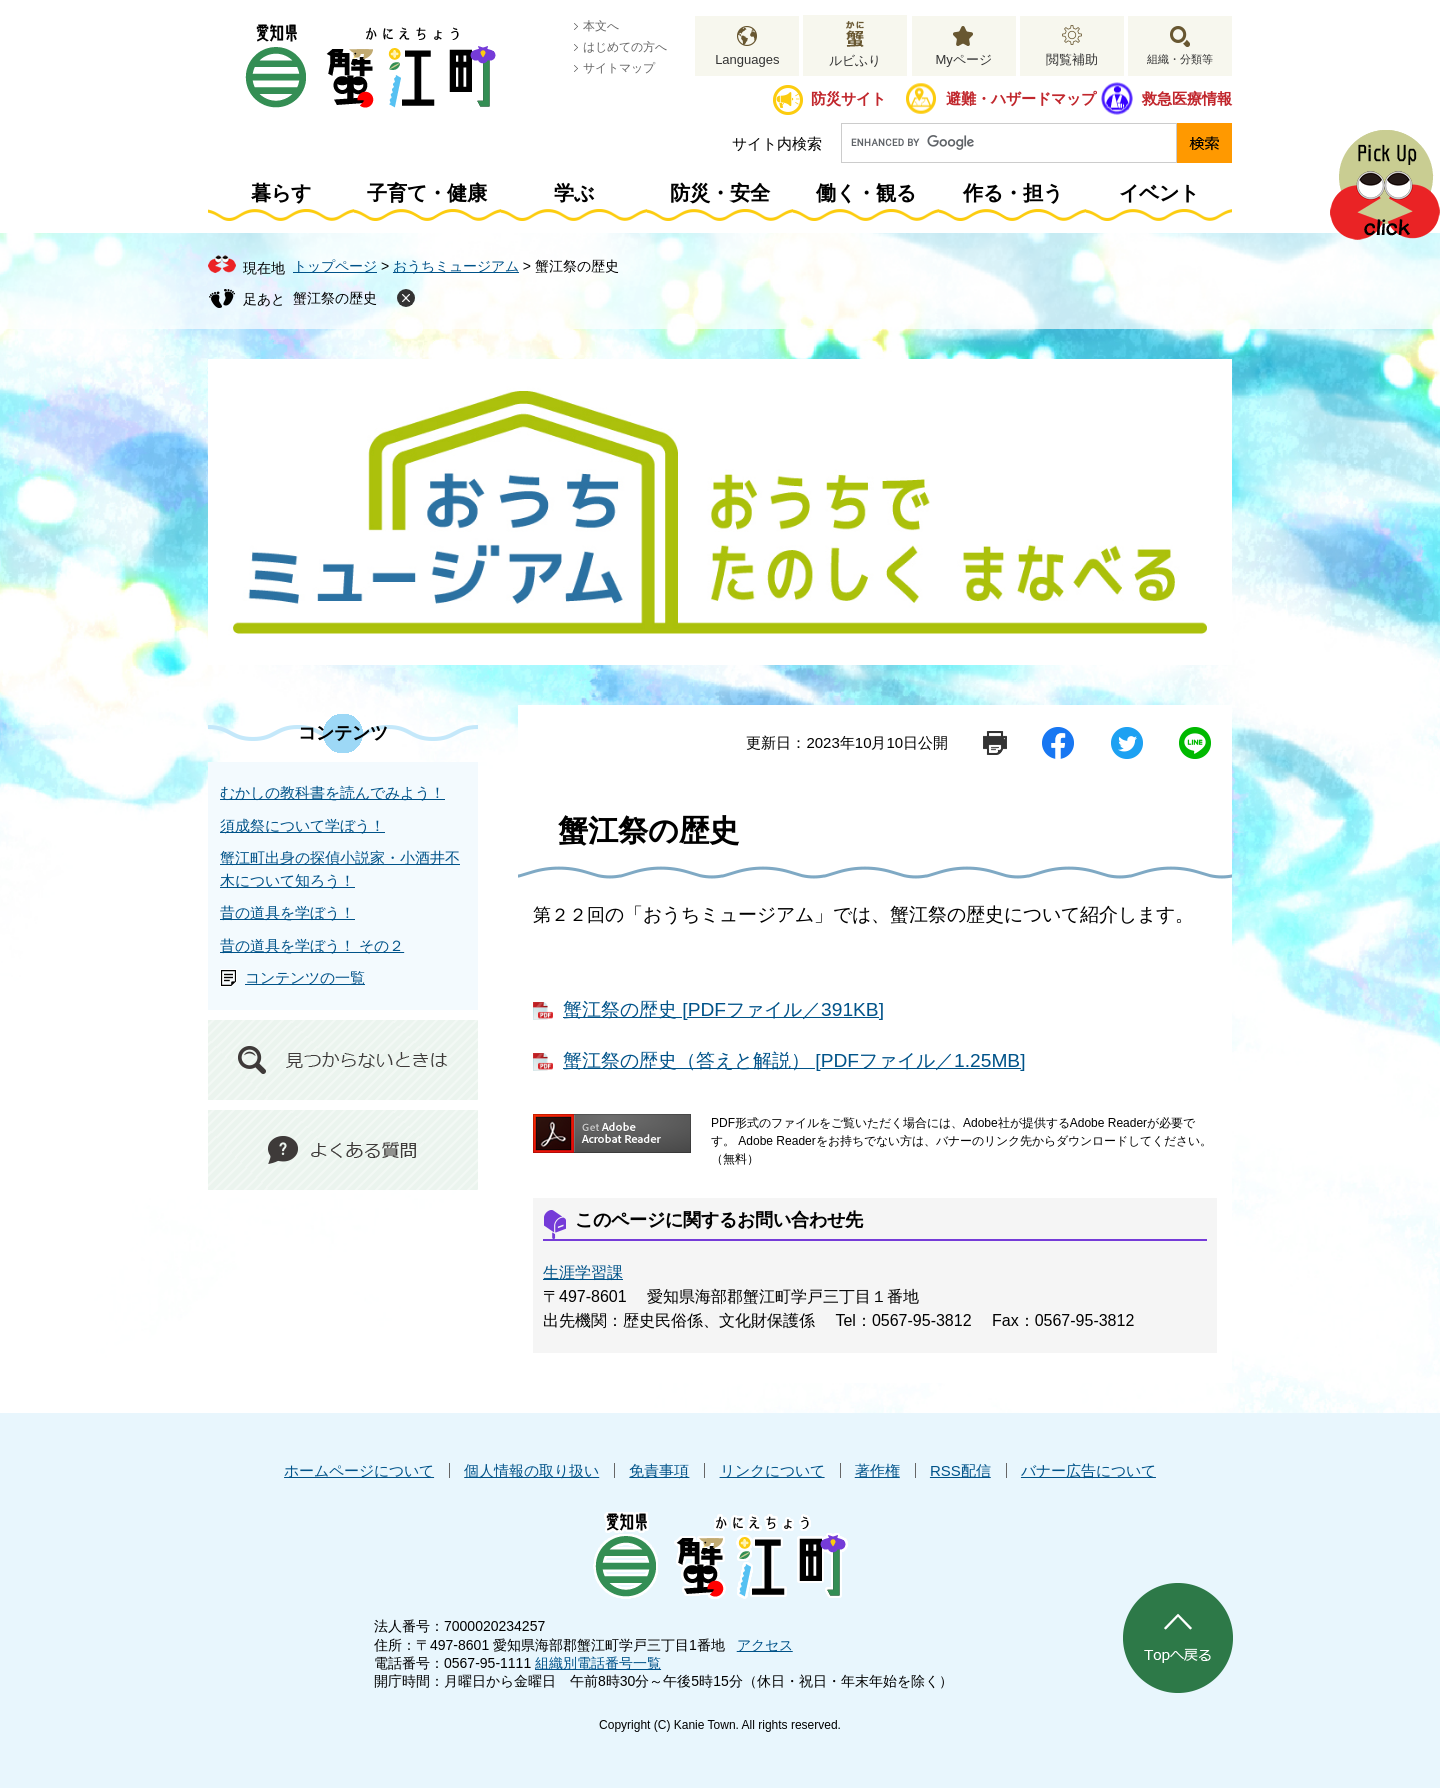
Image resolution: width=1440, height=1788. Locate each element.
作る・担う (1013, 193)
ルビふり (855, 60)
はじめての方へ (625, 47)
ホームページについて (359, 1470)
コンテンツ (343, 733)
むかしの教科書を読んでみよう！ (332, 792)
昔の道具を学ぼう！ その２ (312, 945)
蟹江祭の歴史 (335, 298)
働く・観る (866, 193)
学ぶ (574, 193)
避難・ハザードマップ (1021, 98)
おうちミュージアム (456, 266)
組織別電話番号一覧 (598, 1663)
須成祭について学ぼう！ (302, 825)
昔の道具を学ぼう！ (287, 912)
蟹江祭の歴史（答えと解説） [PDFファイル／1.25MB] (794, 1060)
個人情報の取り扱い (531, 1470)
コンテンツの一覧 (305, 977)
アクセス (765, 1645)
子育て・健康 (427, 193)
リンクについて (772, 1470)
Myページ (963, 59)
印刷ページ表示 (995, 743)
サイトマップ (619, 68)
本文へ (601, 26)
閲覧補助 (1072, 59)
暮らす (281, 193)
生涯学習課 (583, 1272)
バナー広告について (1088, 1470)
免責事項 (659, 1470)
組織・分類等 (1180, 59)
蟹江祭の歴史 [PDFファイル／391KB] (723, 1009)
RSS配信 (960, 1470)
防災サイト (848, 98)
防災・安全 (720, 193)
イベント (1159, 193)
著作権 (877, 1470)
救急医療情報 (1187, 98)
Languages (747, 59)
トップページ (335, 266)
